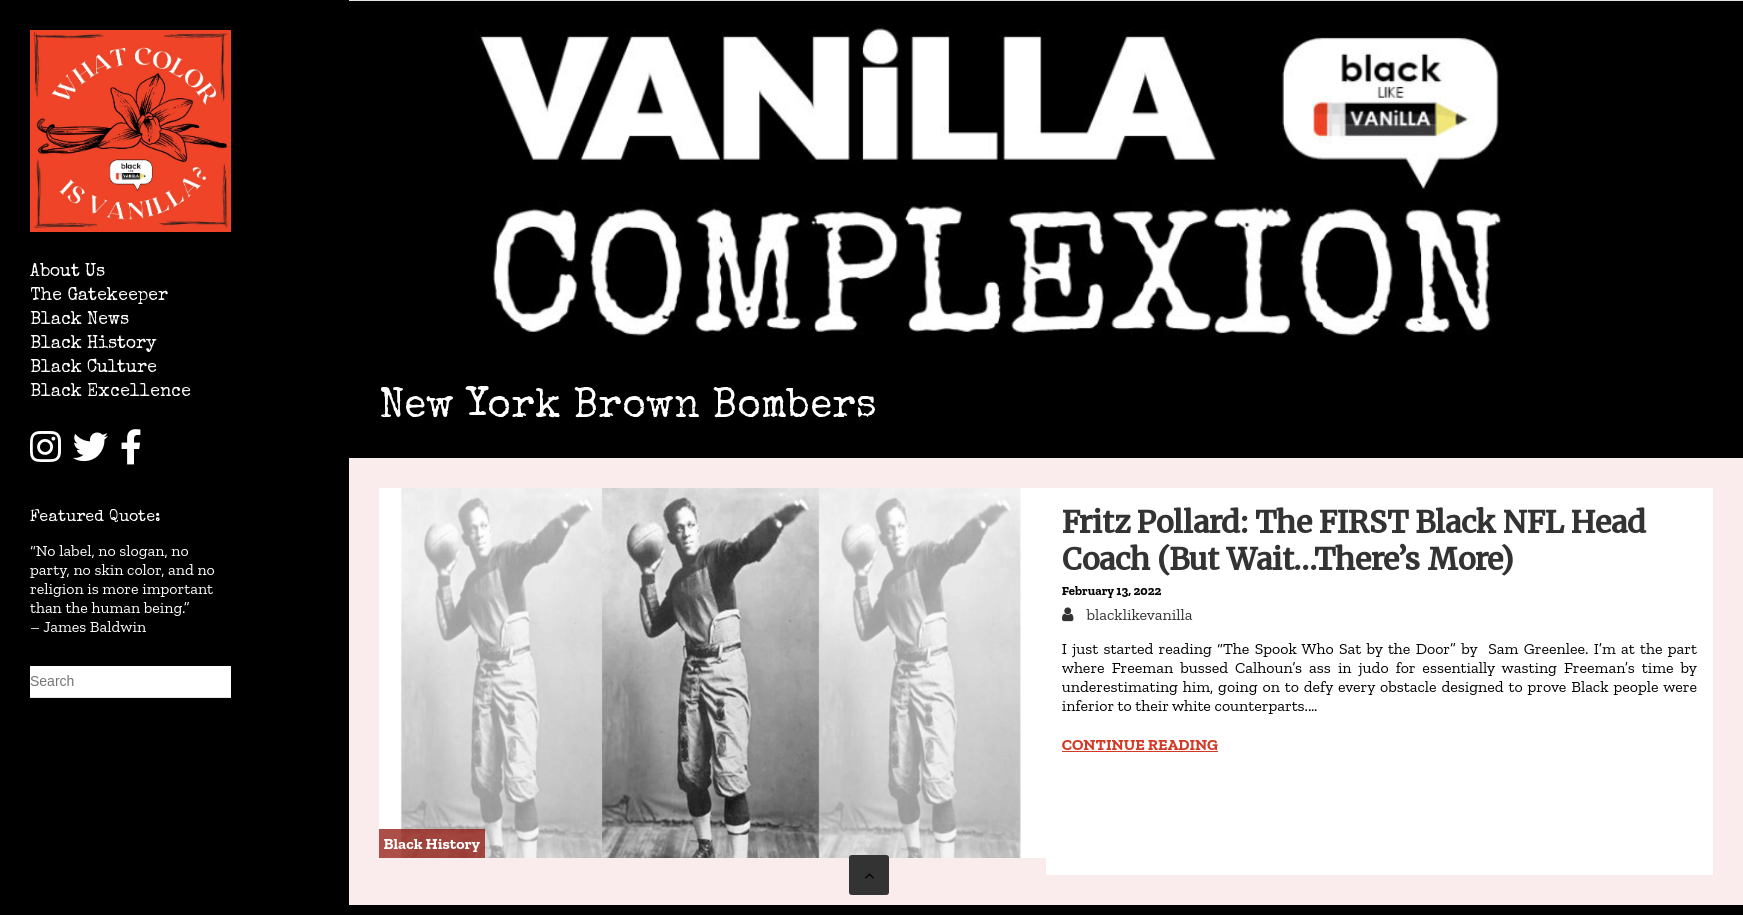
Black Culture (93, 368)
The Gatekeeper (99, 296)
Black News (79, 320)
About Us (67, 272)
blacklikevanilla (1138, 614)
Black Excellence (110, 392)
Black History (93, 344)
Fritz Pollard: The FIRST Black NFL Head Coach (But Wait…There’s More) (1354, 540)
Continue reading (1140, 744)
